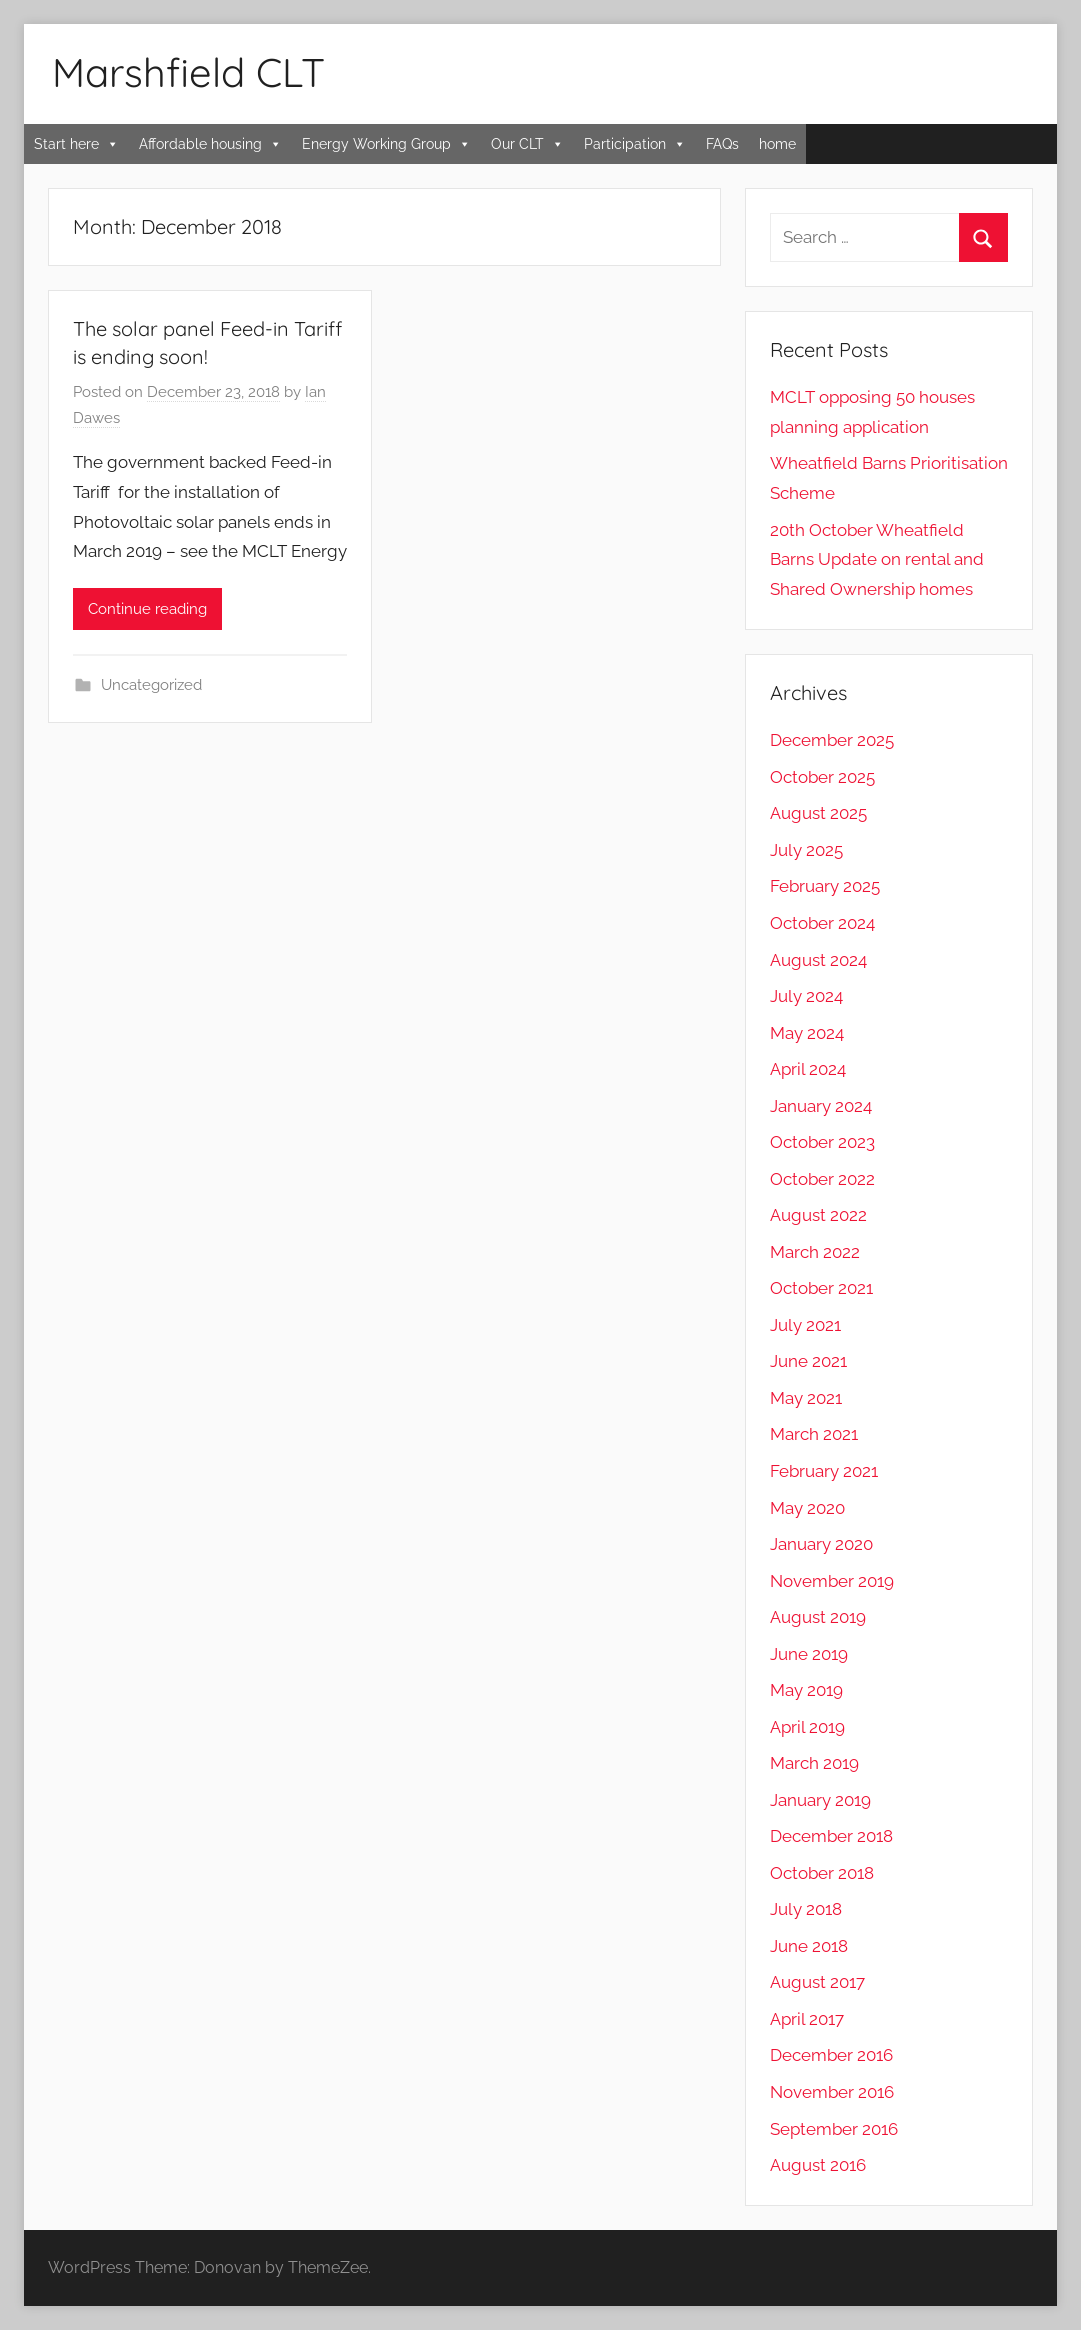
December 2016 (831, 2055)
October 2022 (822, 1179)
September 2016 (834, 2129)
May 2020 (807, 1508)
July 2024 (806, 996)
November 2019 (832, 1581)
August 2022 (818, 1215)
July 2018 (806, 1909)
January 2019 (820, 1800)
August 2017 (817, 1982)
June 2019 (809, 1654)
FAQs (722, 144)
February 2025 (825, 886)
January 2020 (821, 1544)
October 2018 (822, 1873)
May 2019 (806, 1690)
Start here (76, 144)
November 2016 (832, 2092)
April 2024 (808, 1069)
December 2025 (832, 740)
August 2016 (818, 2165)
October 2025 (822, 777)
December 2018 (831, 1836)
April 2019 (807, 1727)
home (777, 144)
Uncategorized (151, 685)
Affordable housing (210, 144)
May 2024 (807, 1033)
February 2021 (824, 1471)
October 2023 (822, 1142)
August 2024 (818, 960)
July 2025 (806, 850)
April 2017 (807, 2019)
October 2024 (822, 923)
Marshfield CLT (188, 72)
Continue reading (147, 609)
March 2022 (815, 1252)
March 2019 (814, 1763)
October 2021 (821, 1288)
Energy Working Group (386, 144)
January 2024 (821, 1106)
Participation (635, 144)
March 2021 (814, 1434)
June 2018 (809, 1946)
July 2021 (805, 1325)
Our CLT (527, 144)
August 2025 (818, 813)
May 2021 (806, 1398)
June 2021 (808, 1361)
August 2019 (818, 1617)
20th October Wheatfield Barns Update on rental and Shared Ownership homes (877, 560)
